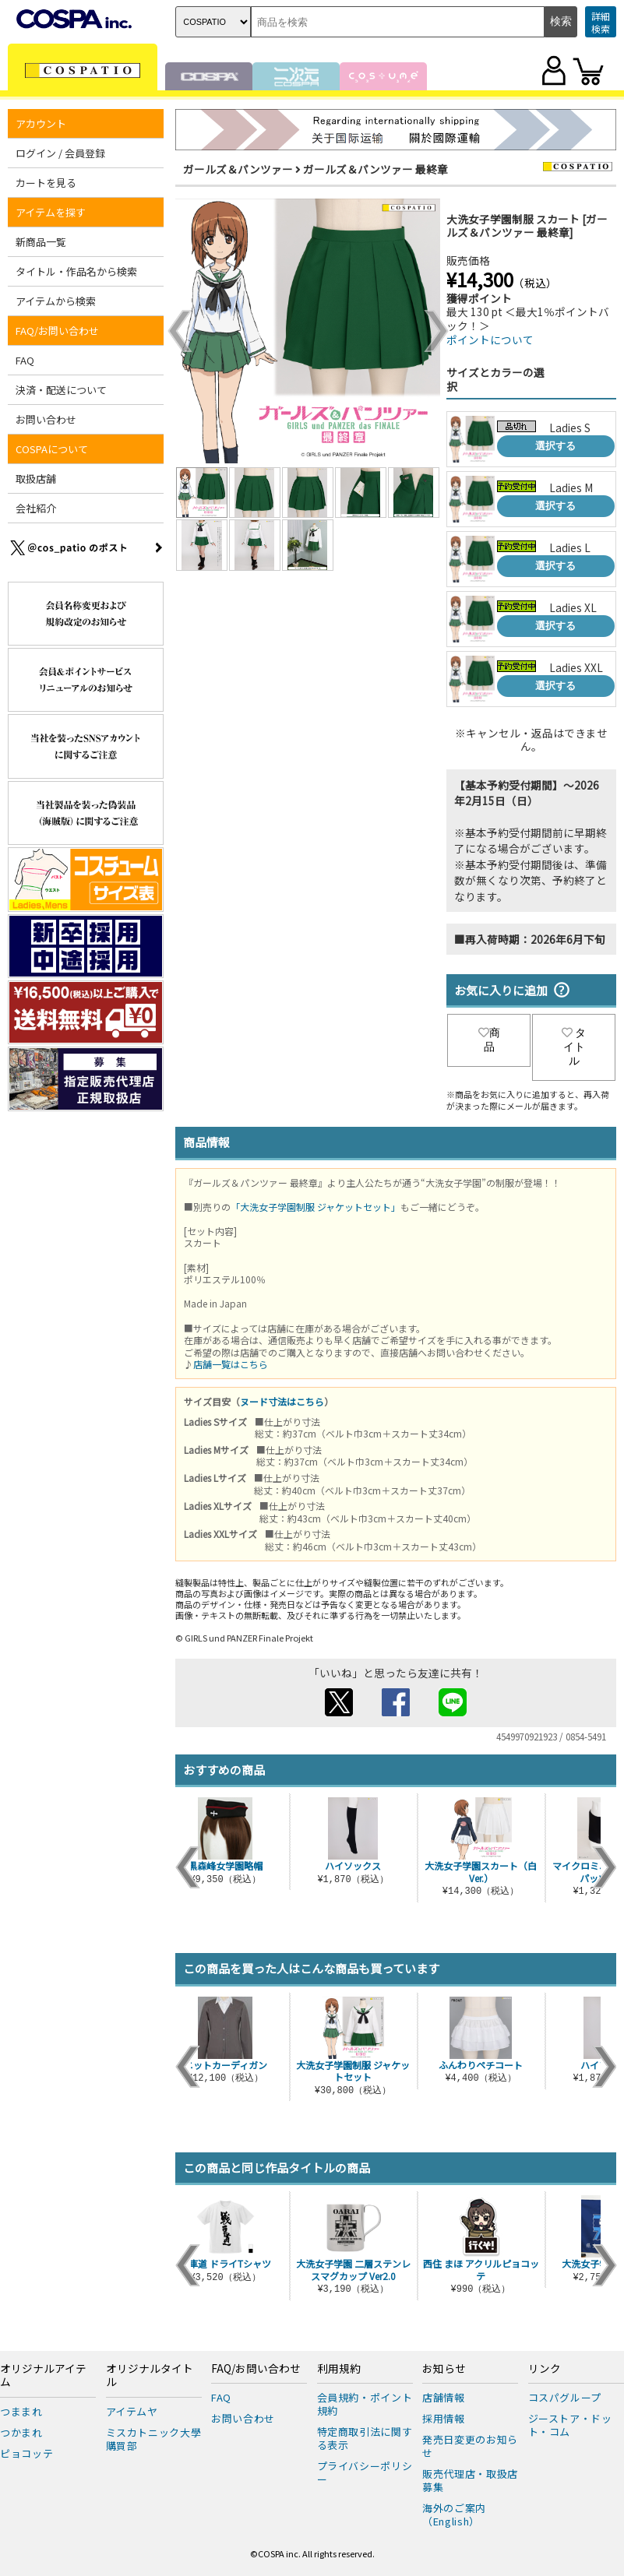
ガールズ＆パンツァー (238, 169)
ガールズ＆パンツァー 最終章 (375, 169)
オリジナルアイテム (43, 2376)
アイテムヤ (132, 2411)
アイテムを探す (51, 212)
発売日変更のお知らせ (470, 2446)
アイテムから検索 (56, 301)
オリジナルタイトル (149, 2376)
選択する (555, 446)
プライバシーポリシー (365, 2472)
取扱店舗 (36, 478)
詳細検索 (600, 22)
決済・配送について (61, 389)
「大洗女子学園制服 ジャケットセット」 (315, 1206)
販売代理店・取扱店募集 (470, 2480)
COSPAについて (52, 449)
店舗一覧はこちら (230, 1364)
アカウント (41, 123)
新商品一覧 (41, 241)
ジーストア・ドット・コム (570, 2425)
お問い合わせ (46, 419)
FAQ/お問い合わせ (57, 330)
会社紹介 (36, 508)
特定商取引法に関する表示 (365, 2438)
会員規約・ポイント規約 (365, 2404)
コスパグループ (565, 2397)
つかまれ (21, 2432)
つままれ (21, 2411)
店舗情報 (443, 2397)
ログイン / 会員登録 (60, 153)
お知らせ (444, 2369)
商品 (489, 1039)
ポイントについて (490, 339)
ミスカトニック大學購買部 (154, 2439)
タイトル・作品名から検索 (76, 271)
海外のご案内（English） (454, 2514)
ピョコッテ (26, 2453)
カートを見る (46, 182)
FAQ (25, 360)
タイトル (574, 1046)
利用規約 (339, 2369)
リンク (544, 2369)
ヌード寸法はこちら (282, 1401)
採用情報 (443, 2418)
